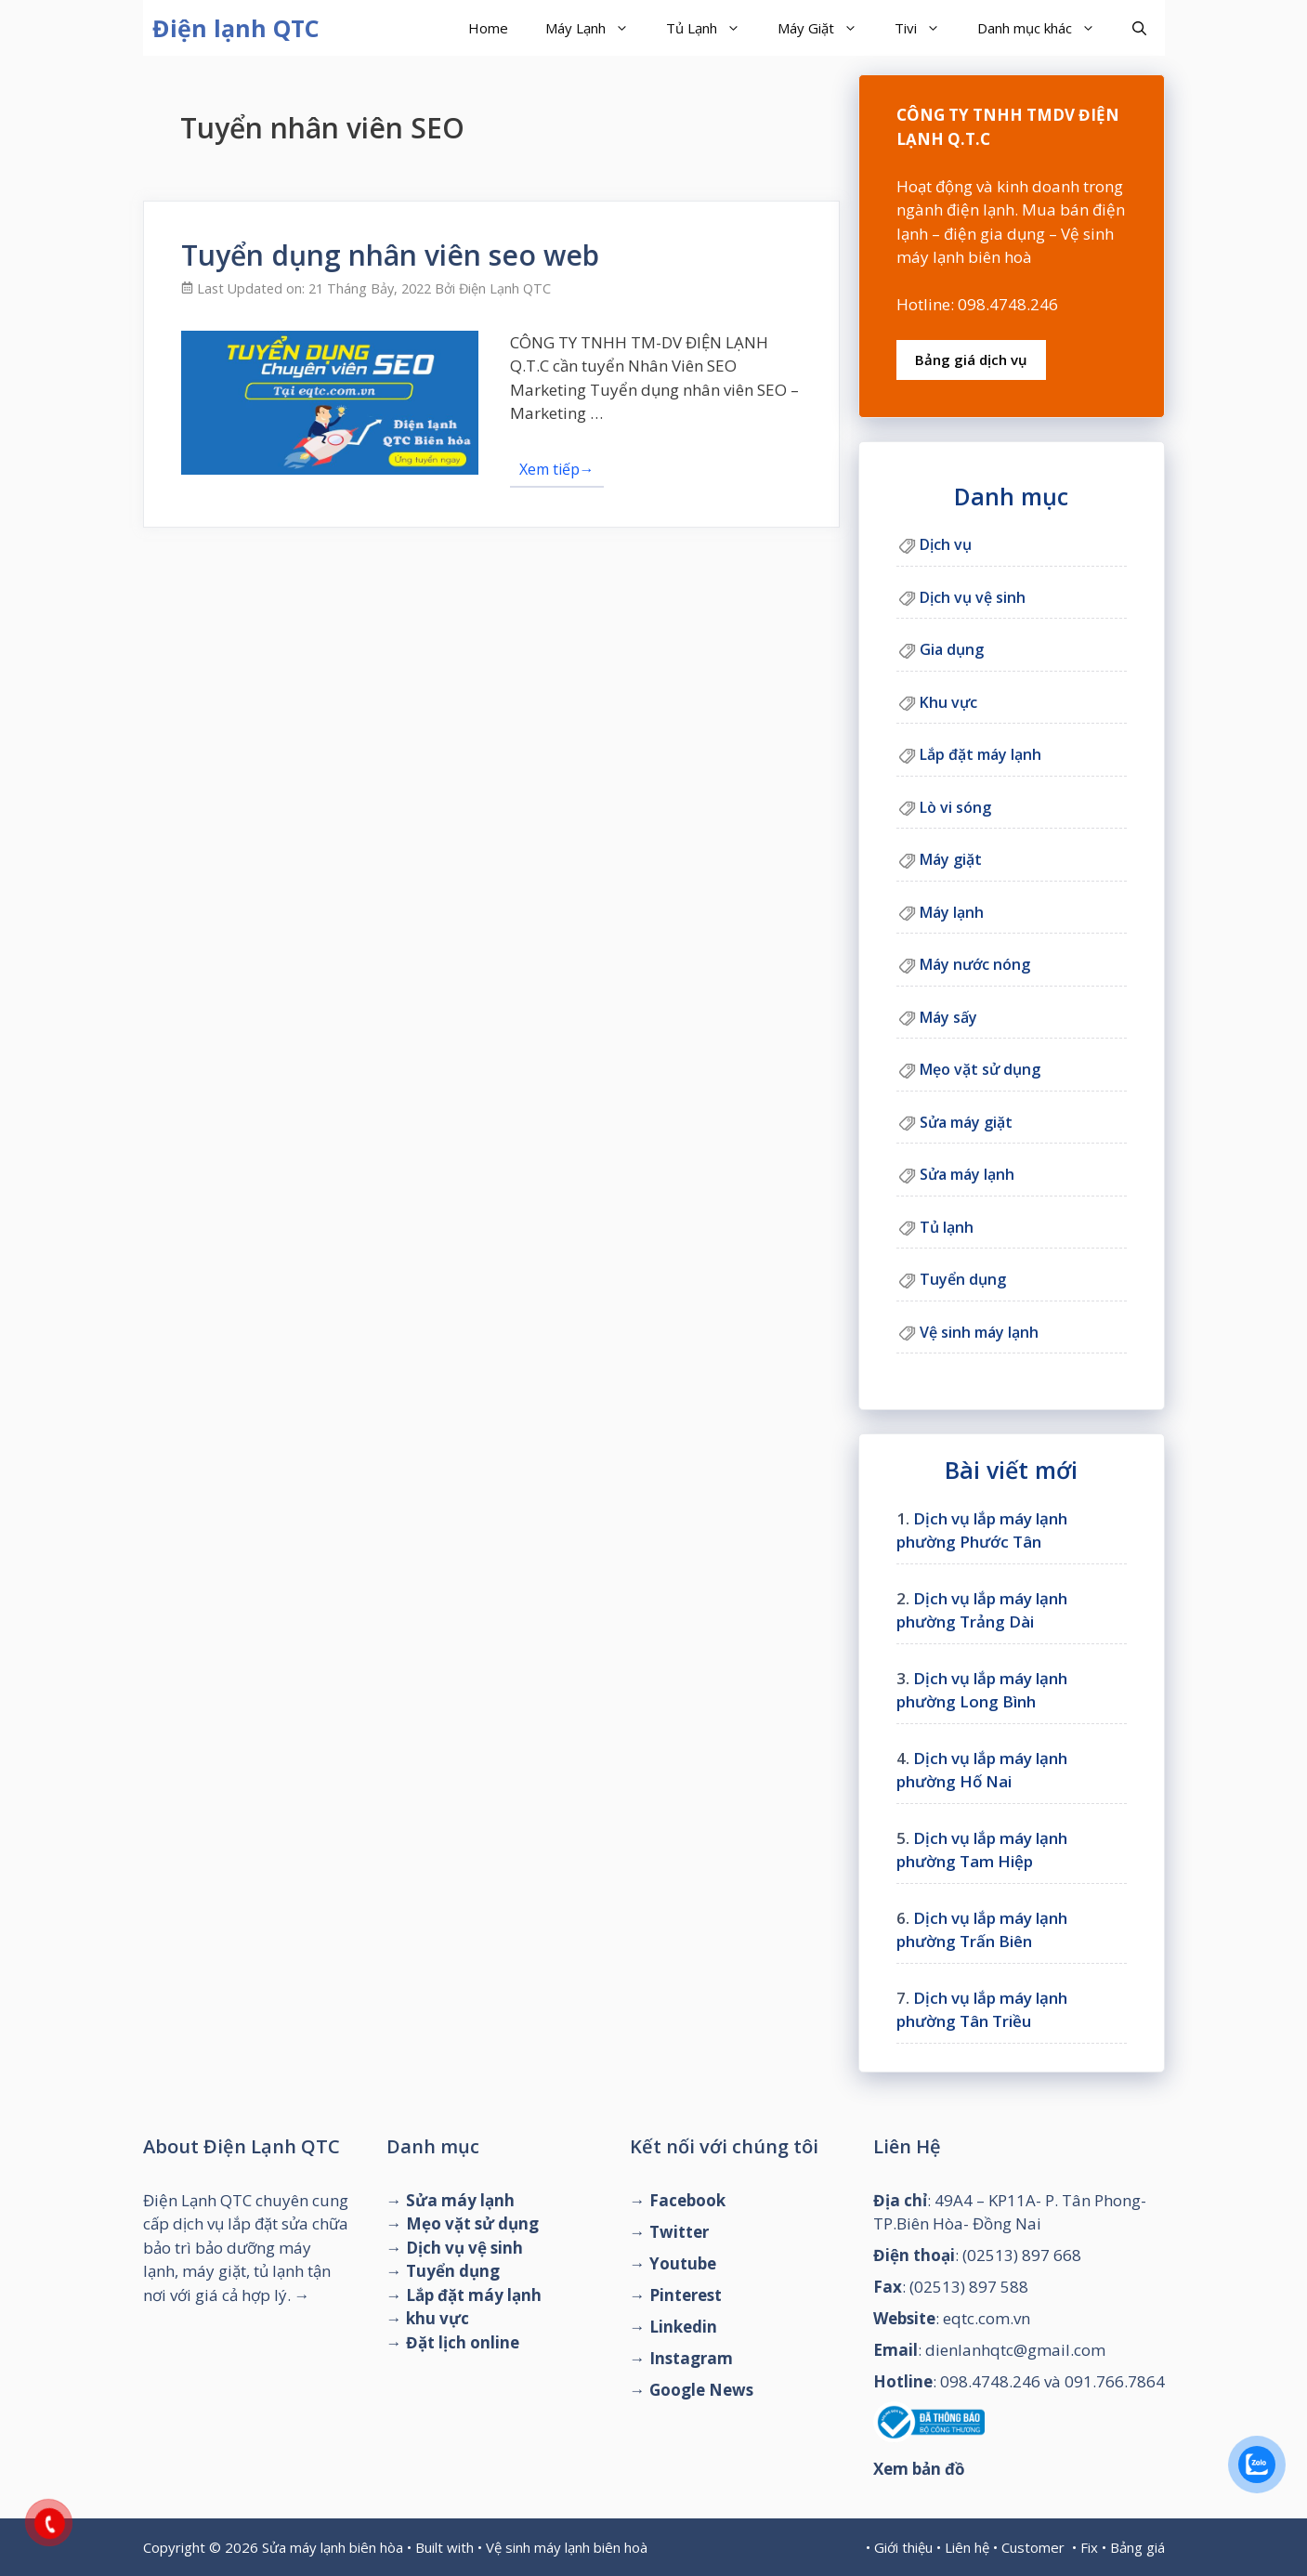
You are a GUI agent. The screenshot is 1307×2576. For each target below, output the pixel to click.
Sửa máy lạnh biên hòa (332, 2547)
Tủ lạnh (947, 1227)
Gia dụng (952, 649)
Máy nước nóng (975, 964)
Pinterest (685, 2295)
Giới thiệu (903, 2547)
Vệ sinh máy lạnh (979, 1332)
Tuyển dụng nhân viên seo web (390, 255)
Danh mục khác (1045, 28)
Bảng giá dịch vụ (971, 359)
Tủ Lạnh (712, 28)
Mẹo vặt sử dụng (980, 1069)
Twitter (679, 2232)
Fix (1089, 2547)
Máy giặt (951, 859)
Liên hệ (967, 2547)
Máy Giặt (827, 28)
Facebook (687, 2200)
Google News (701, 2389)
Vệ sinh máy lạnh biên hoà (566, 2547)
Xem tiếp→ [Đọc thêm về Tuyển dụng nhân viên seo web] (557, 469)
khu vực (437, 2318)
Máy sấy (948, 1017)
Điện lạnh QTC (236, 28)
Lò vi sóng (955, 807)
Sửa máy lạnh (967, 1174)
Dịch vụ (946, 544)
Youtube (682, 2263)
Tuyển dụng (963, 1279)
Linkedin (683, 2326)
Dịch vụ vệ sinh (973, 597)
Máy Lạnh (596, 28)
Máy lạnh (952, 912)
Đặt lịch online (462, 2342)
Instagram (691, 2358)
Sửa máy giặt (966, 1122)
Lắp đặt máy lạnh (980, 754)
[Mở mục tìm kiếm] (1139, 28)
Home (488, 28)
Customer (1033, 2547)
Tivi (927, 28)
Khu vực (948, 702)
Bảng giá (1137, 2547)
